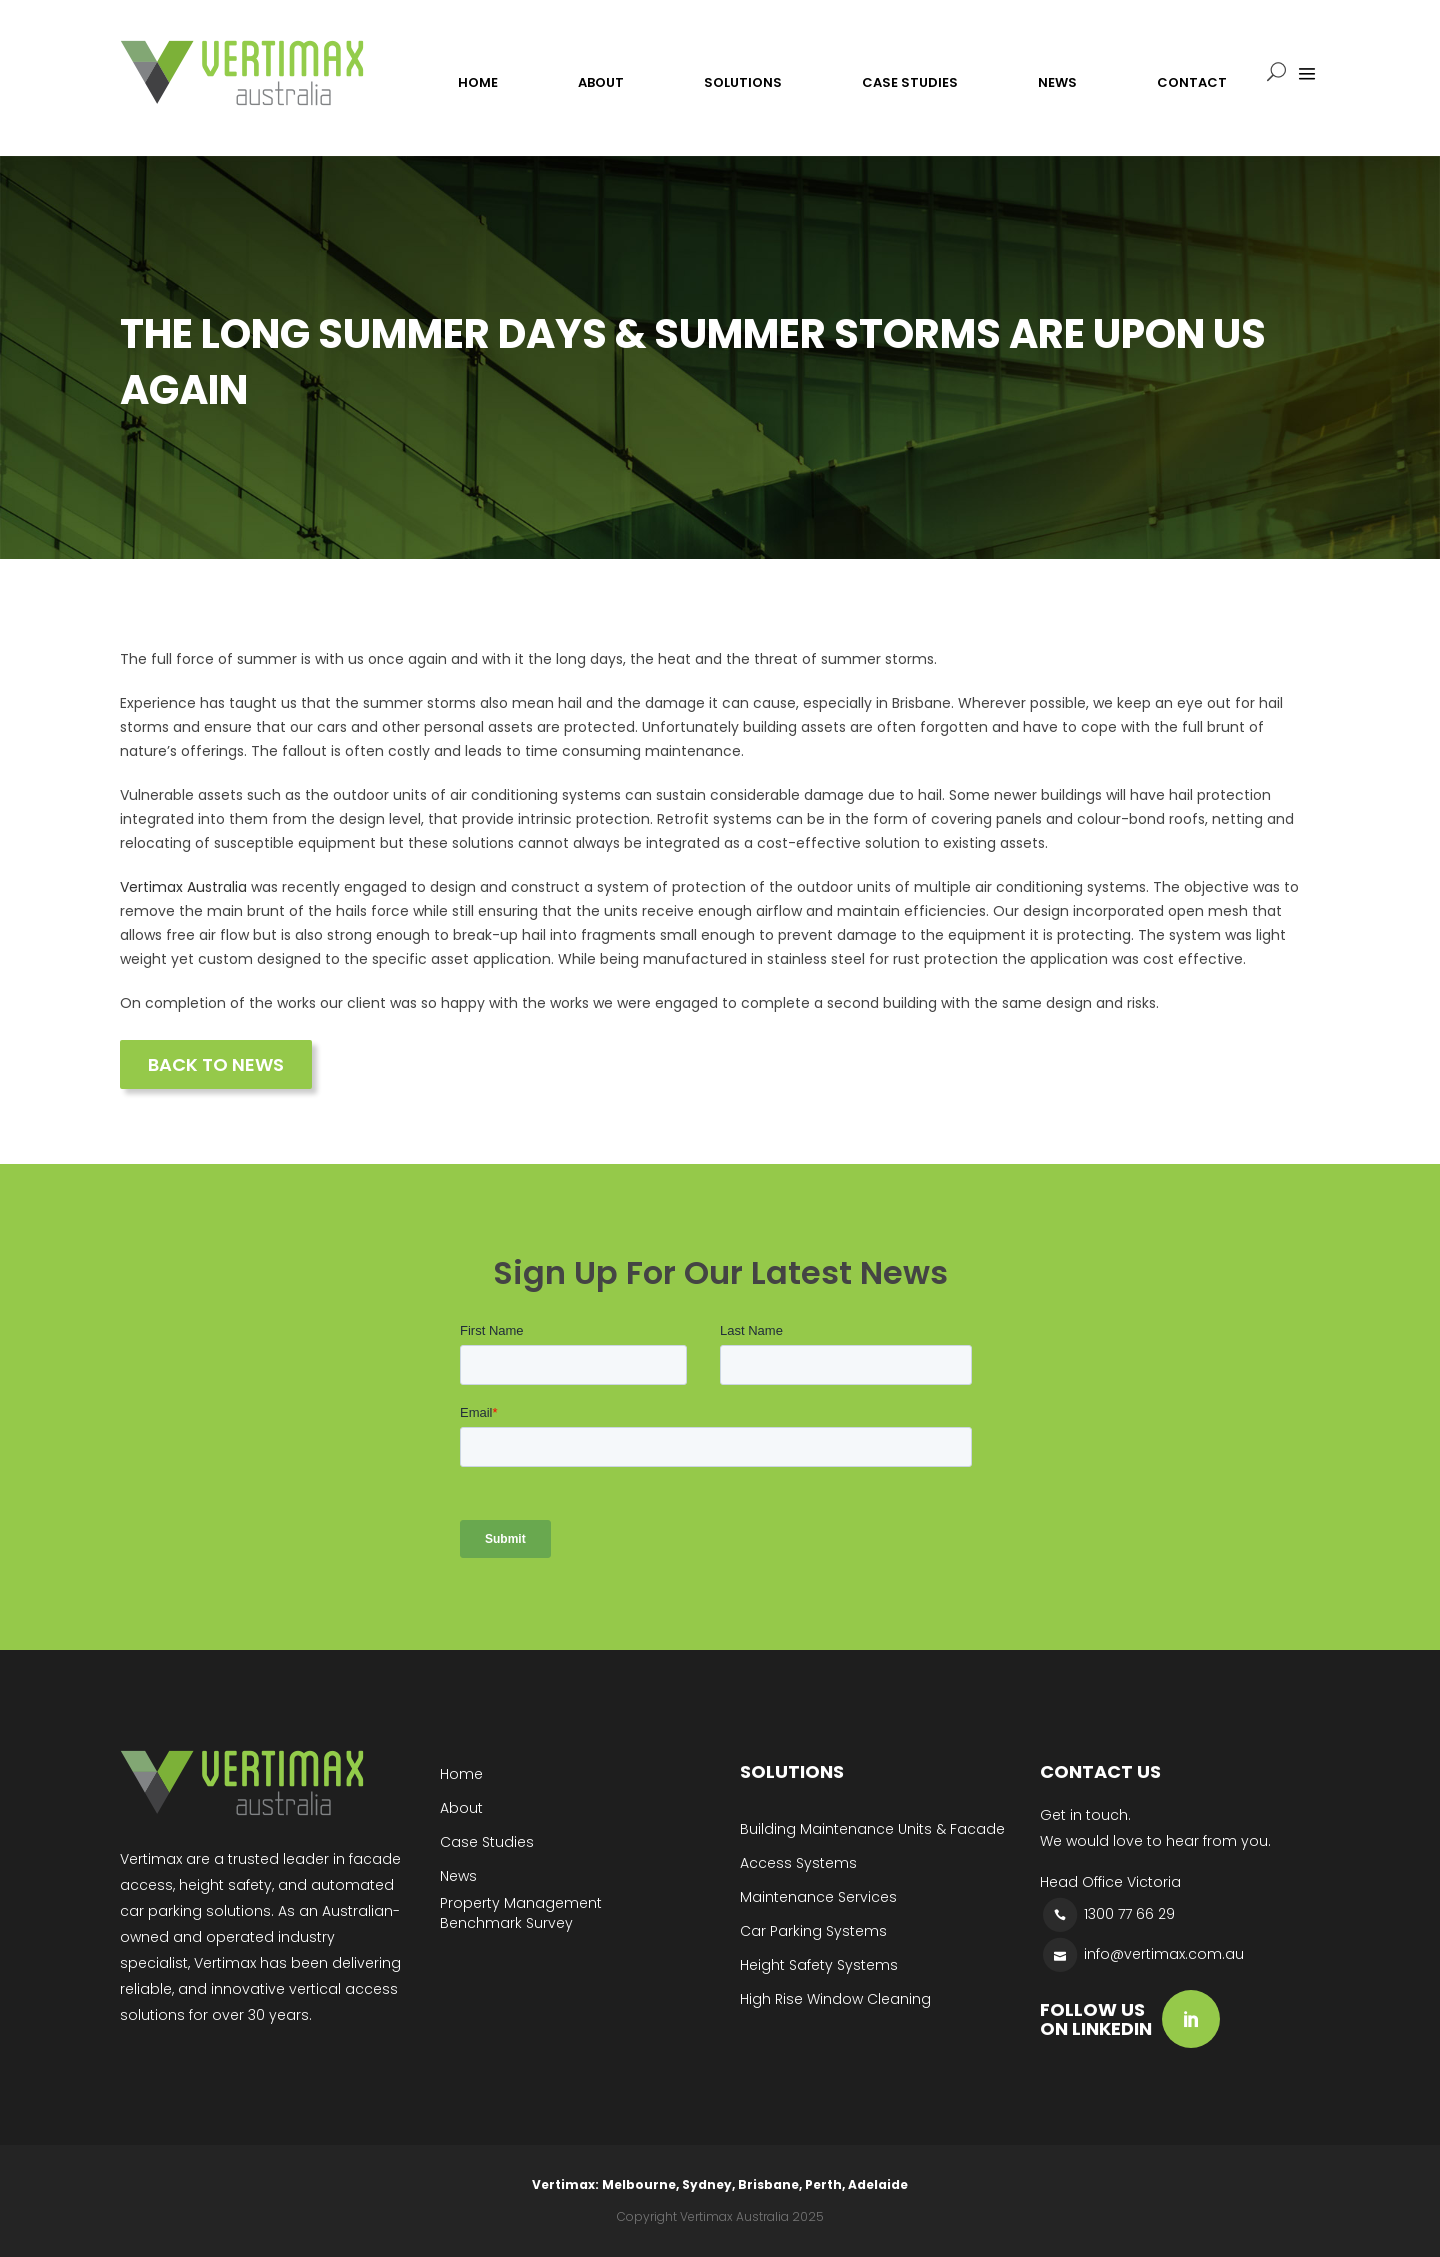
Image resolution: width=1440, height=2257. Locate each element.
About (461, 1808)
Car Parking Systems (813, 1931)
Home (461, 1774)
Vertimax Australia (183, 887)
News (458, 1876)
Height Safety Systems (819, 1965)
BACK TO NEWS (216, 1064)
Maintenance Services (818, 1897)
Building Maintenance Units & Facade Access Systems (872, 1846)
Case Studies (487, 1842)
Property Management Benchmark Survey (521, 1913)
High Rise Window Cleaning (835, 1999)
